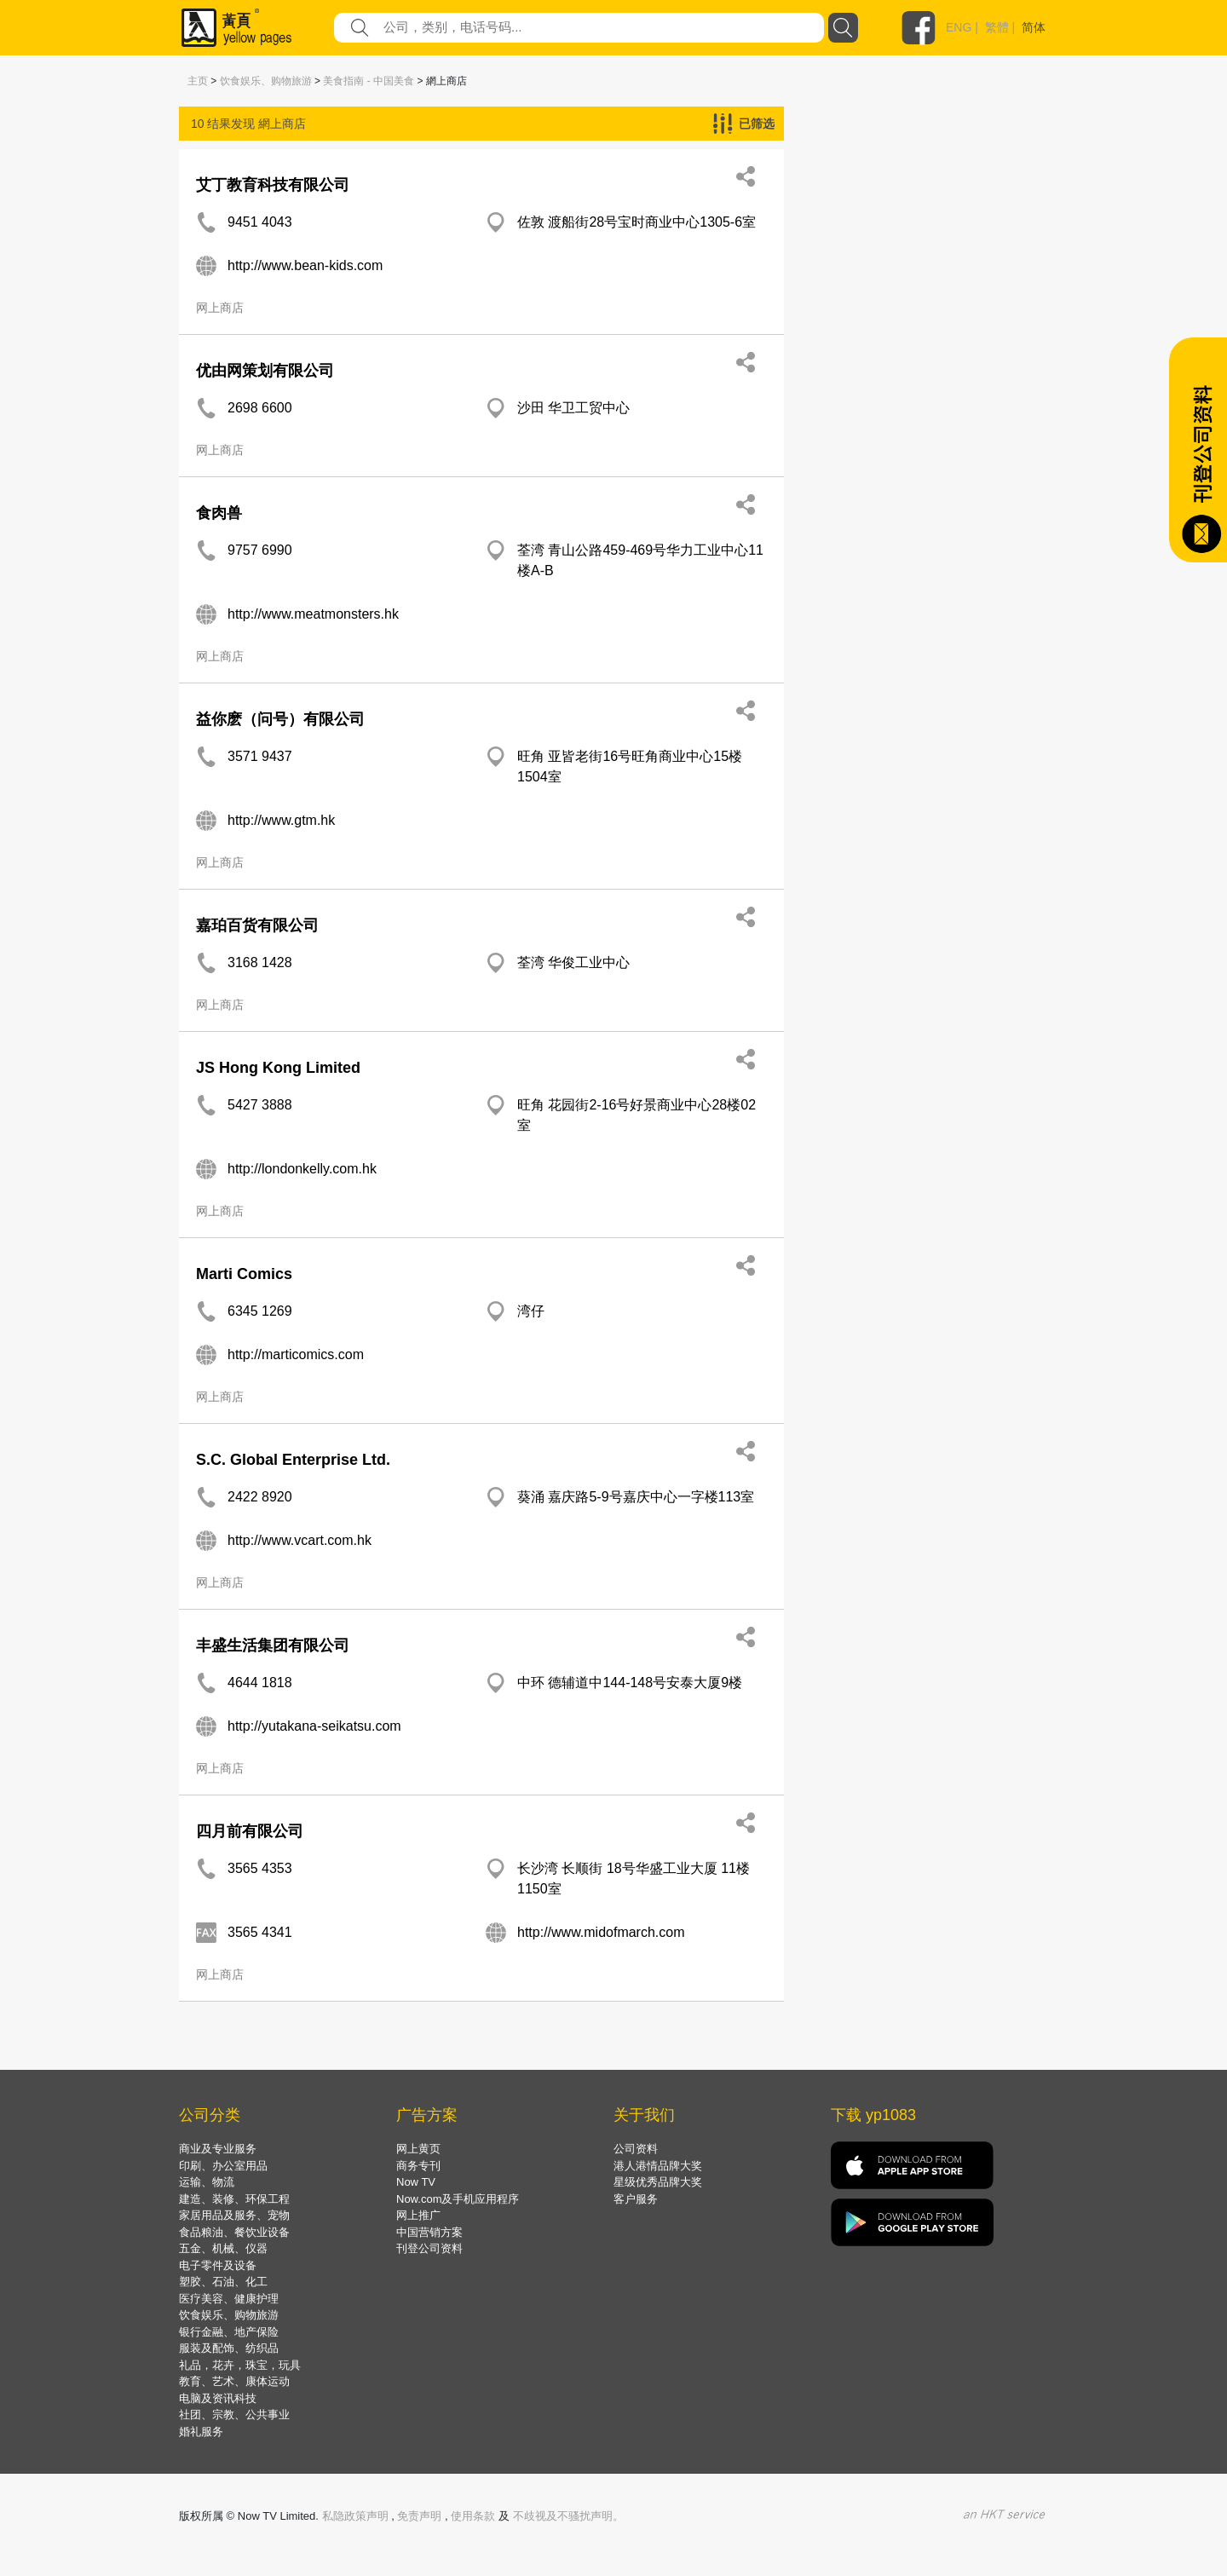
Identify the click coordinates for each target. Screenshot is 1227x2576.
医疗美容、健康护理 (229, 2298)
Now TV (415, 2181)
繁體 (997, 27)
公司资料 (636, 2148)
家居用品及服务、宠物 (234, 2215)
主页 (197, 81)
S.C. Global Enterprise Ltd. (293, 1459)
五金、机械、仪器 (223, 2248)
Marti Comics (244, 1273)
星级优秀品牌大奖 (658, 2181)
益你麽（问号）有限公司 (280, 719)
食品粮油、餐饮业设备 (234, 2232)
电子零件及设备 (217, 2265)
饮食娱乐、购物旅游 (266, 81)
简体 (1034, 27)
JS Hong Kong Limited (278, 1067)
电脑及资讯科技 (217, 2398)
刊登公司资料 (429, 2248)
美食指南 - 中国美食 (368, 81)
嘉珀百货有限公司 (257, 925)
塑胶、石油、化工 (223, 2281)
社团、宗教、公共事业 (234, 2414)
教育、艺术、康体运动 (234, 2381)
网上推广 (418, 2215)
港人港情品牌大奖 (658, 2165)
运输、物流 (206, 2181)
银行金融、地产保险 (229, 2331)
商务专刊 (418, 2165)
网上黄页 (418, 2148)
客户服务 (636, 2199)
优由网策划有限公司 (265, 370)
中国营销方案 (429, 2232)
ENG (958, 27)
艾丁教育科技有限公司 (272, 184)
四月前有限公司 (249, 1831)
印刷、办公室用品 (223, 2165)
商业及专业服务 (217, 2148)
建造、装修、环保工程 (234, 2199)
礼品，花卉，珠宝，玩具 (240, 2365)
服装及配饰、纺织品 (229, 2348)
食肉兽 (219, 513)
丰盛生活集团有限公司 (272, 1645)
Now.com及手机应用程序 (457, 2199)
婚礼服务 (201, 2431)
